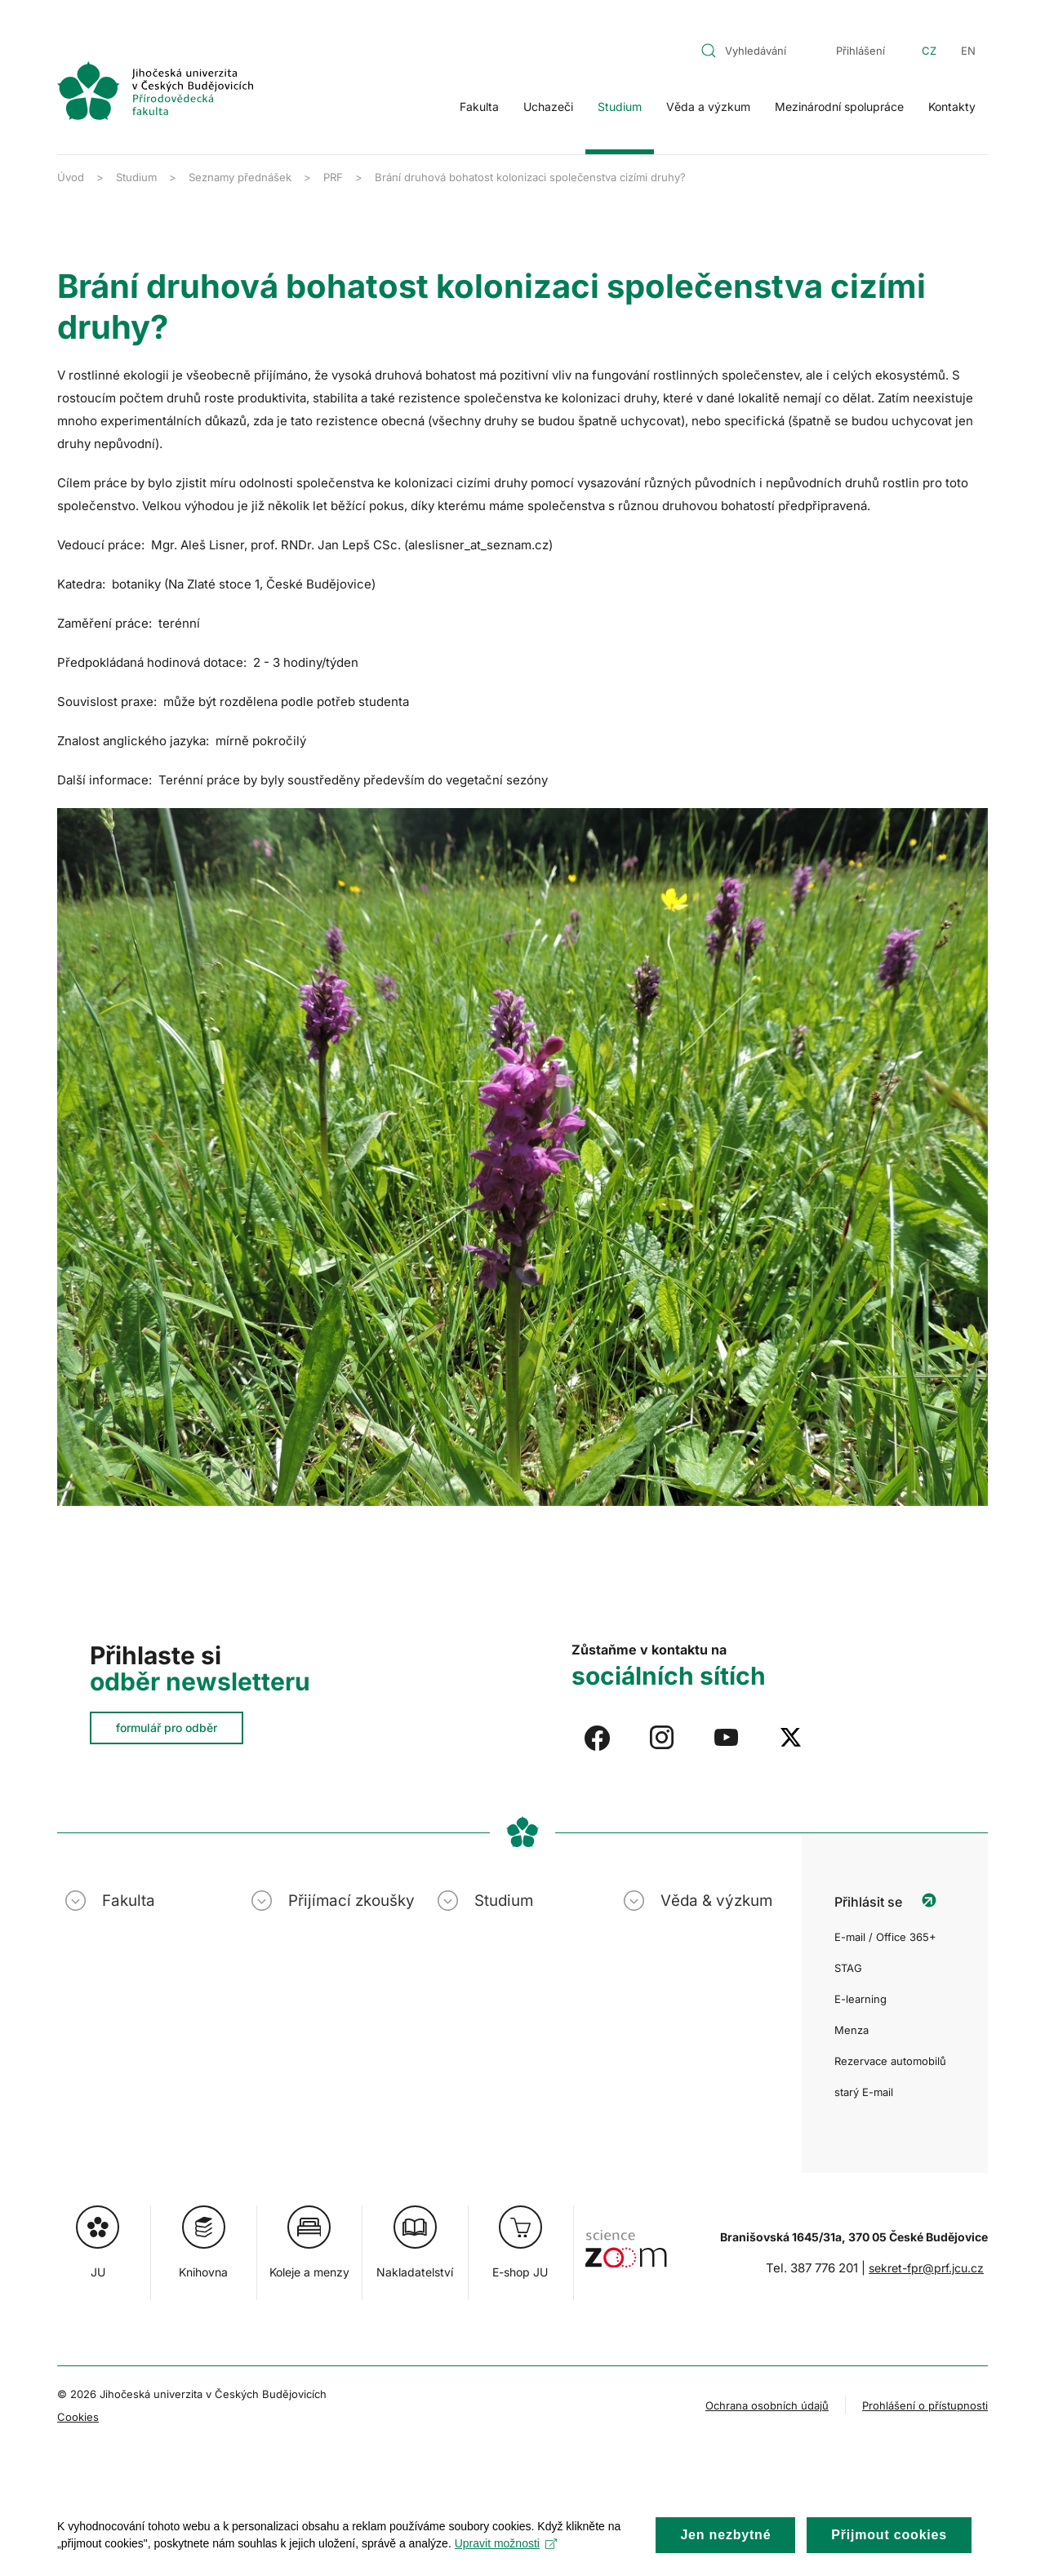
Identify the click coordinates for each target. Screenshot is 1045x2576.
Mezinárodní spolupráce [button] (839, 106)
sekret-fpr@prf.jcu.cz (926, 2268)
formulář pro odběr (166, 1727)
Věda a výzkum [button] (708, 106)
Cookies (78, 2416)
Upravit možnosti (506, 2557)
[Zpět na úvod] (155, 90)
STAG (848, 1967)
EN (968, 50)
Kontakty (952, 106)
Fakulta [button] (479, 106)
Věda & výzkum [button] (716, 1900)
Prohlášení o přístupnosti (925, 2405)
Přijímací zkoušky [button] (351, 1900)
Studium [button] (620, 106)
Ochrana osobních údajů (767, 2405)
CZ (929, 50)
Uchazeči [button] (548, 106)
